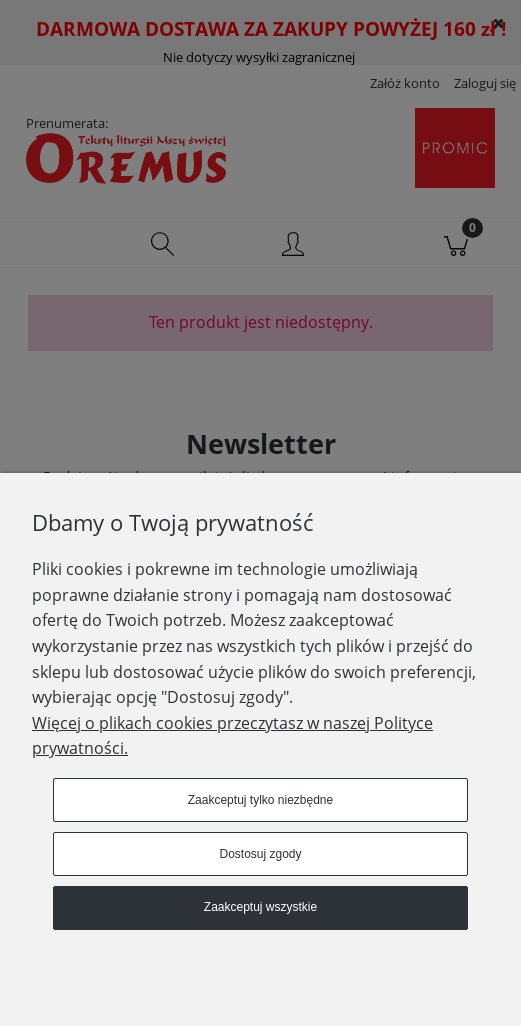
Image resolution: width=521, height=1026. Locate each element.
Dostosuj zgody (260, 854)
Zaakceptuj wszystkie (260, 907)
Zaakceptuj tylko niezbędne (260, 800)
